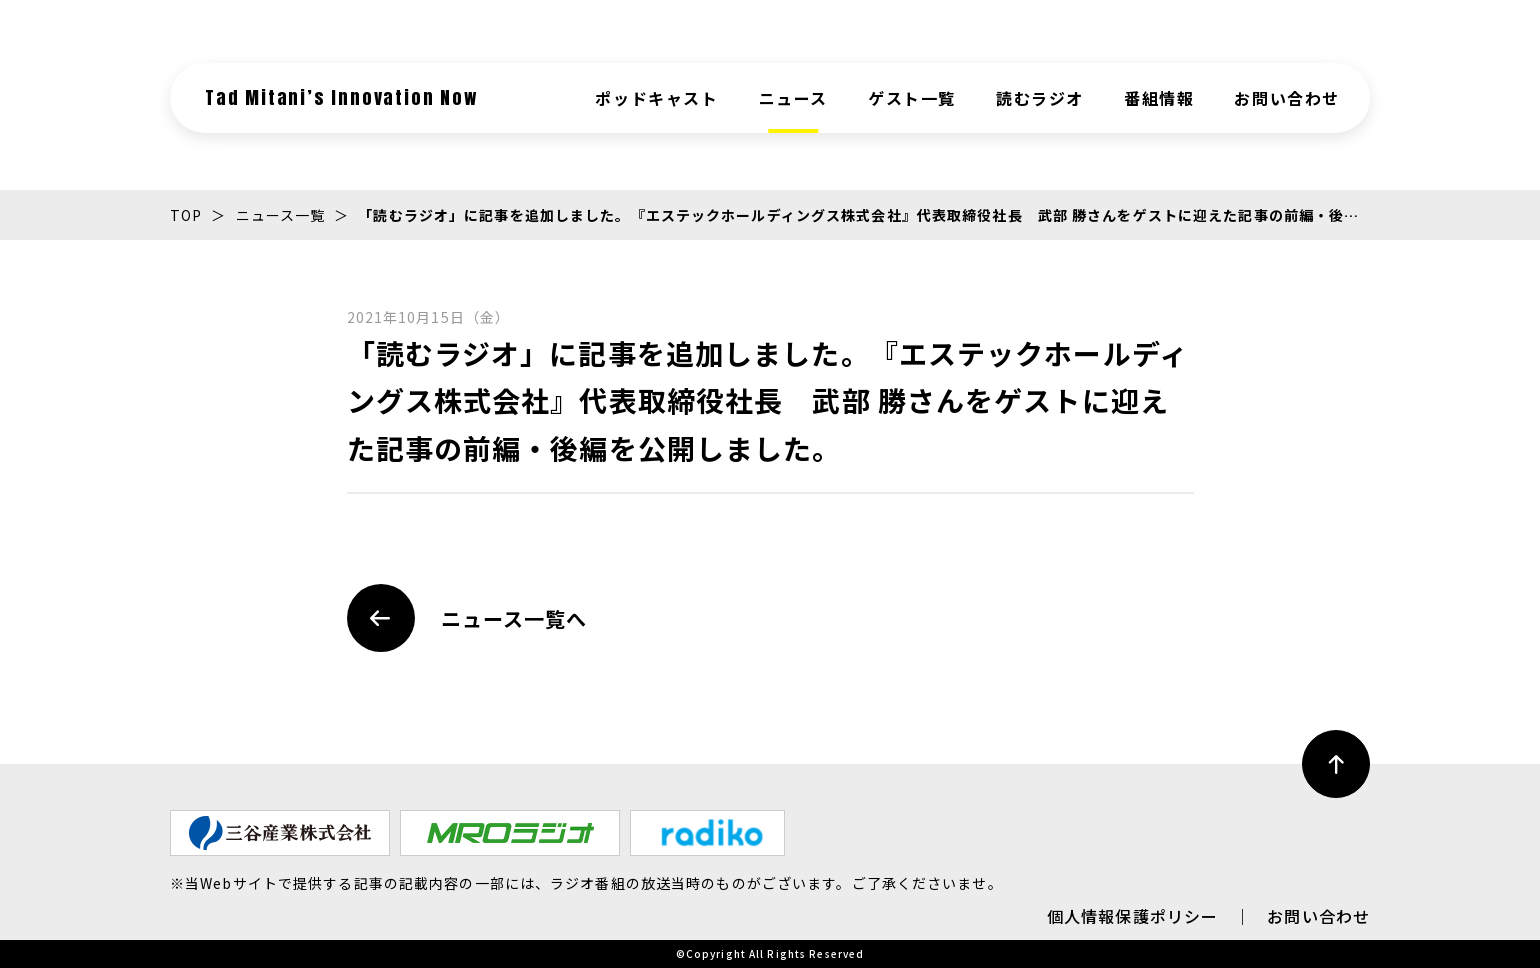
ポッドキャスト (656, 98)
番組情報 (1159, 98)
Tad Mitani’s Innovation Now (342, 97)
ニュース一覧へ (467, 618)
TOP (186, 215)
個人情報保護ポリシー (1132, 916)
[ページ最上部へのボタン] (1336, 764)
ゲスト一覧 (912, 98)
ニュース (793, 98)
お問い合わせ (1287, 98)
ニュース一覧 (281, 215)
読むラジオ (1040, 98)
